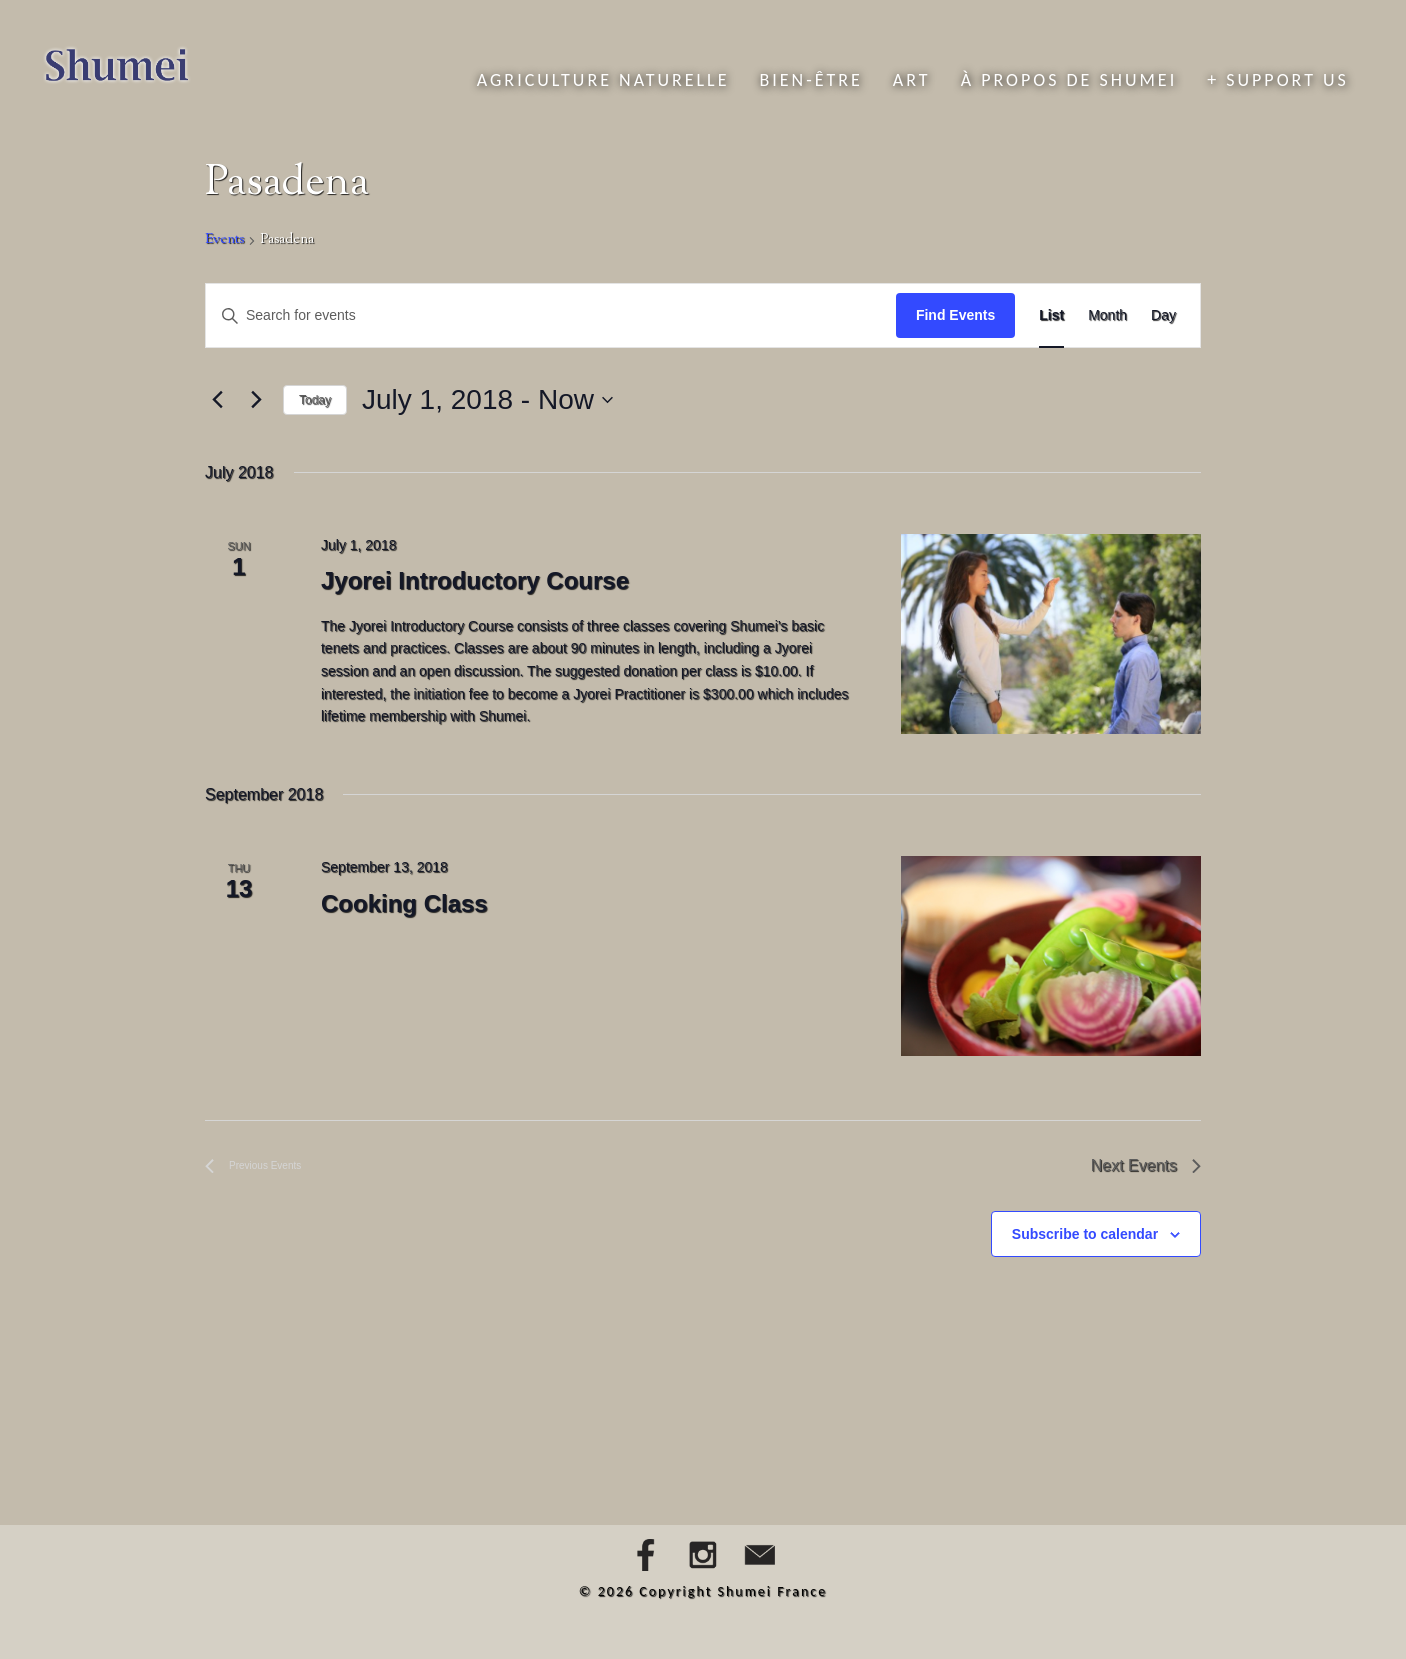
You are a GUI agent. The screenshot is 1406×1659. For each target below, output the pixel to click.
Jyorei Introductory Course (475, 580)
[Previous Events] (217, 400)
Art (912, 80)
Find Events (955, 315)
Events (224, 240)
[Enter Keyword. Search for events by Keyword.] (551, 315)
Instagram (703, 1555)
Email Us (760, 1555)
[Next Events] (256, 400)
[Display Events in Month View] (1107, 315)
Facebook (646, 1555)
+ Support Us (1278, 80)
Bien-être (810, 80)
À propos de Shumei (1069, 80)
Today (315, 400)
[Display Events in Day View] (1163, 315)
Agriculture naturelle (603, 80)
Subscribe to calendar (1085, 1234)
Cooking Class (404, 903)
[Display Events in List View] (1051, 315)
